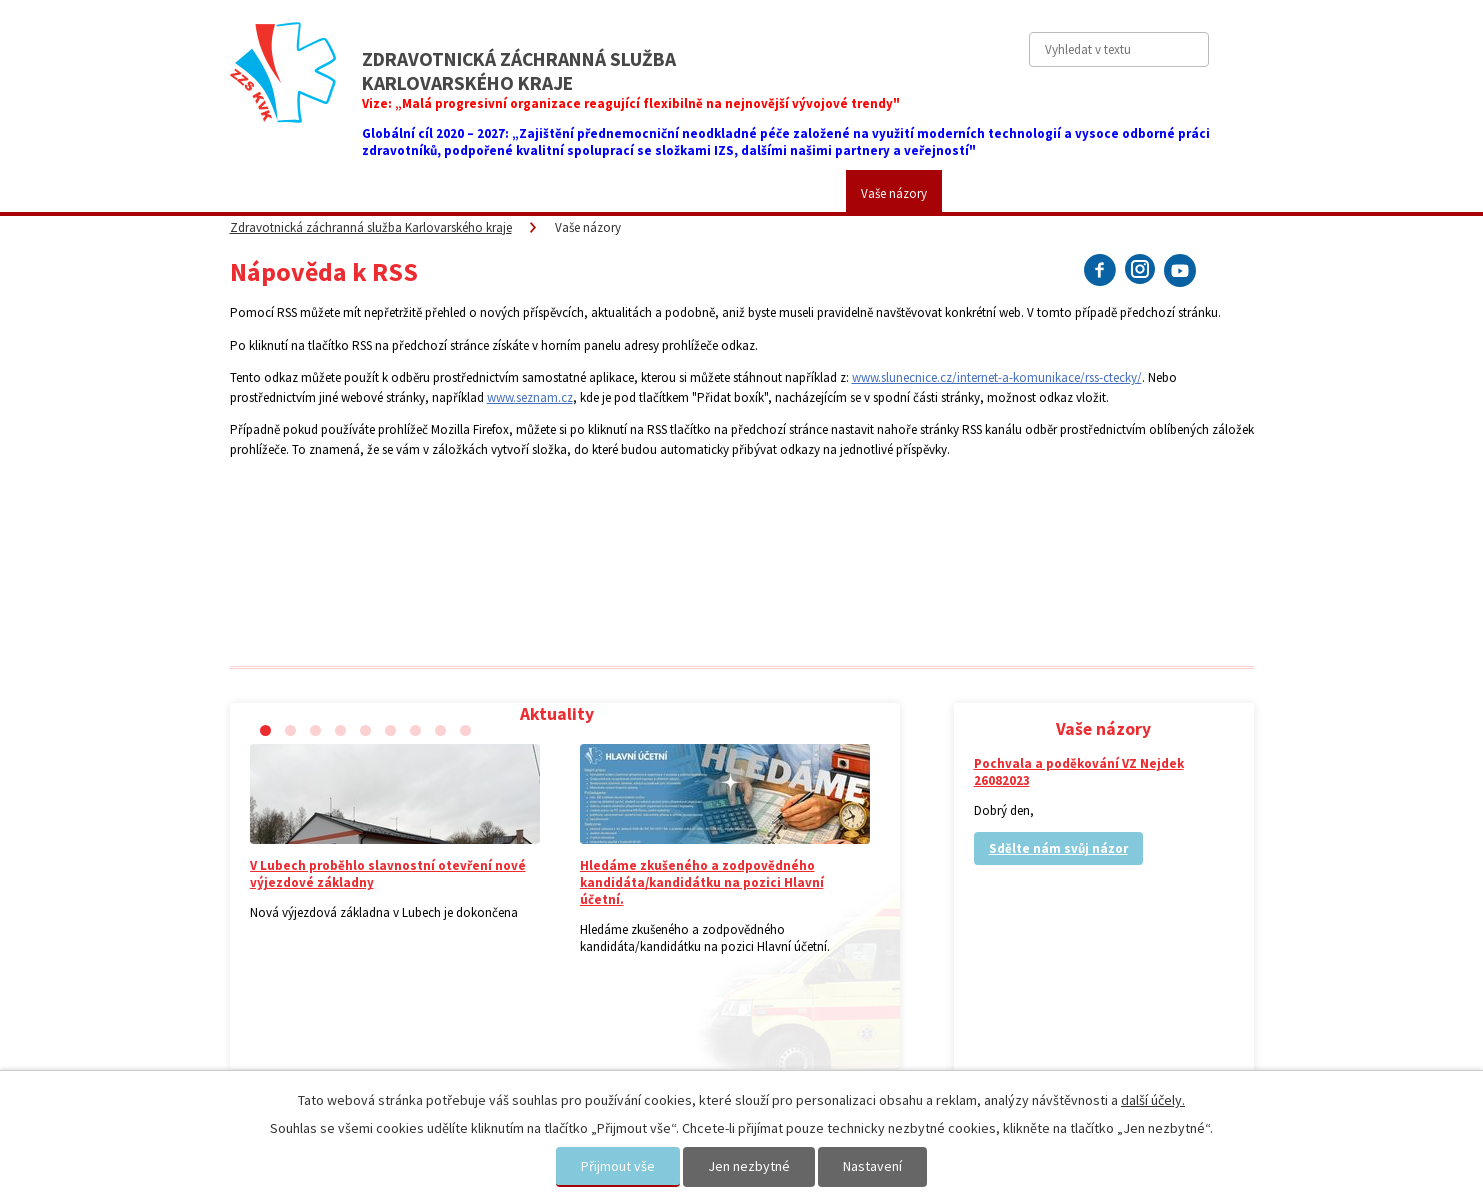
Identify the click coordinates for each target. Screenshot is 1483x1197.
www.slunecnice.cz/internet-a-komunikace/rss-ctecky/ (997, 377)
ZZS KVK (360, 193)
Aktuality (268, 193)
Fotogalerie (702, 193)
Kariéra (797, 193)
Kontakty (996, 193)
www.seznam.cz (530, 397)
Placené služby (586, 193)
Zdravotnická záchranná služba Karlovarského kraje (371, 227)
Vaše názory (894, 193)
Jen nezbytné (749, 1166)
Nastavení (872, 1166)
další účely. (1153, 1100)
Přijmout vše (618, 1166)
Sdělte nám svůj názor (1058, 848)
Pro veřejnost (464, 193)
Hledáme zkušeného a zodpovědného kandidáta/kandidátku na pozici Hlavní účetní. (702, 882)
